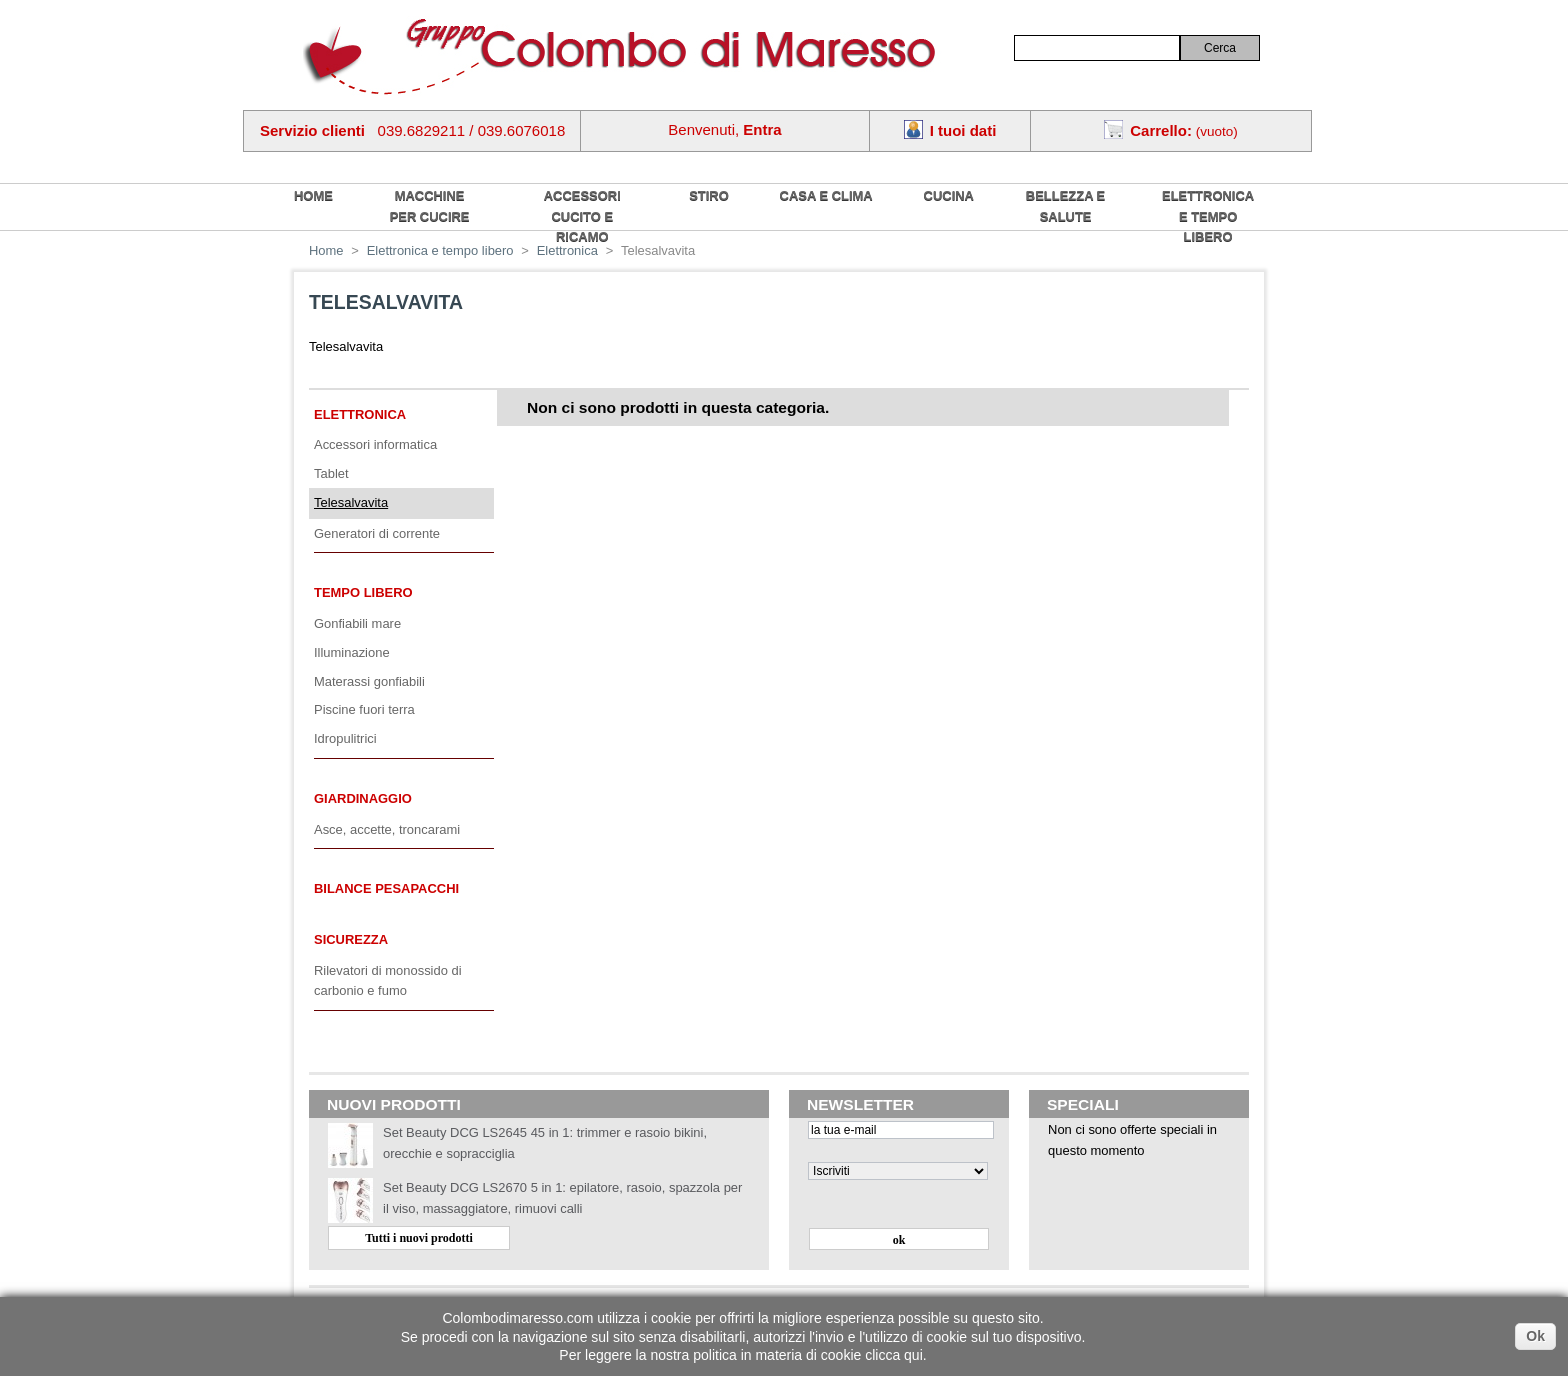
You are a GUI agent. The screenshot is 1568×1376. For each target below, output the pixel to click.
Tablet (331, 473)
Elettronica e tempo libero (1208, 216)
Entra (762, 129)
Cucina (949, 195)
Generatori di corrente (377, 533)
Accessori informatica (375, 444)
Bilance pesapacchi (386, 888)
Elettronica (360, 414)
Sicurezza (351, 939)
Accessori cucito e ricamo (582, 216)
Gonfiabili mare (357, 623)
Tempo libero (363, 592)
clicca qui (894, 1355)
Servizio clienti (312, 130)
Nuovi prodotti (394, 1104)
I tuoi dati (963, 130)
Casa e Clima (826, 195)
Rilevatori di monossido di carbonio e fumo (388, 981)
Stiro (709, 195)
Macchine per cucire (430, 206)
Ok (1535, 1336)
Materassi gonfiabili (369, 681)
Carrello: (1161, 130)
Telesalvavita (351, 502)
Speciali (1083, 1104)
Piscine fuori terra (364, 709)
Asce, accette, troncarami (387, 829)
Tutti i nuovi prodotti (419, 1238)
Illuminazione (352, 652)
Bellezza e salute (1065, 206)
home (313, 195)
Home (326, 250)
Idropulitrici (345, 738)
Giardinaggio (363, 798)
